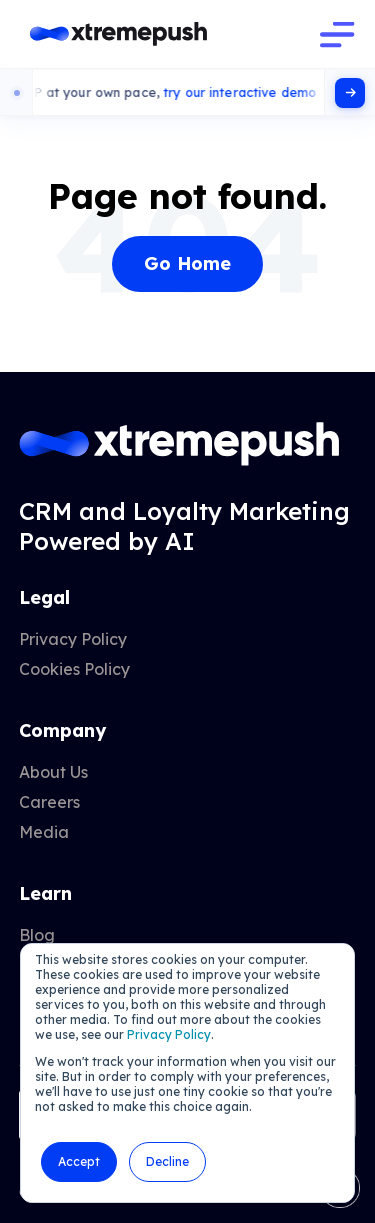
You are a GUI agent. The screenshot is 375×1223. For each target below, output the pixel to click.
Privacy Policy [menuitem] (73, 639)
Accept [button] (79, 1161)
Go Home (187, 263)
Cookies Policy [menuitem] (74, 669)
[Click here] (350, 93)
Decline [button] (167, 1161)
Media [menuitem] (44, 832)
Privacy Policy (169, 1034)
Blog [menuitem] (37, 935)
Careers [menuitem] (49, 802)
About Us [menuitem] (53, 772)
